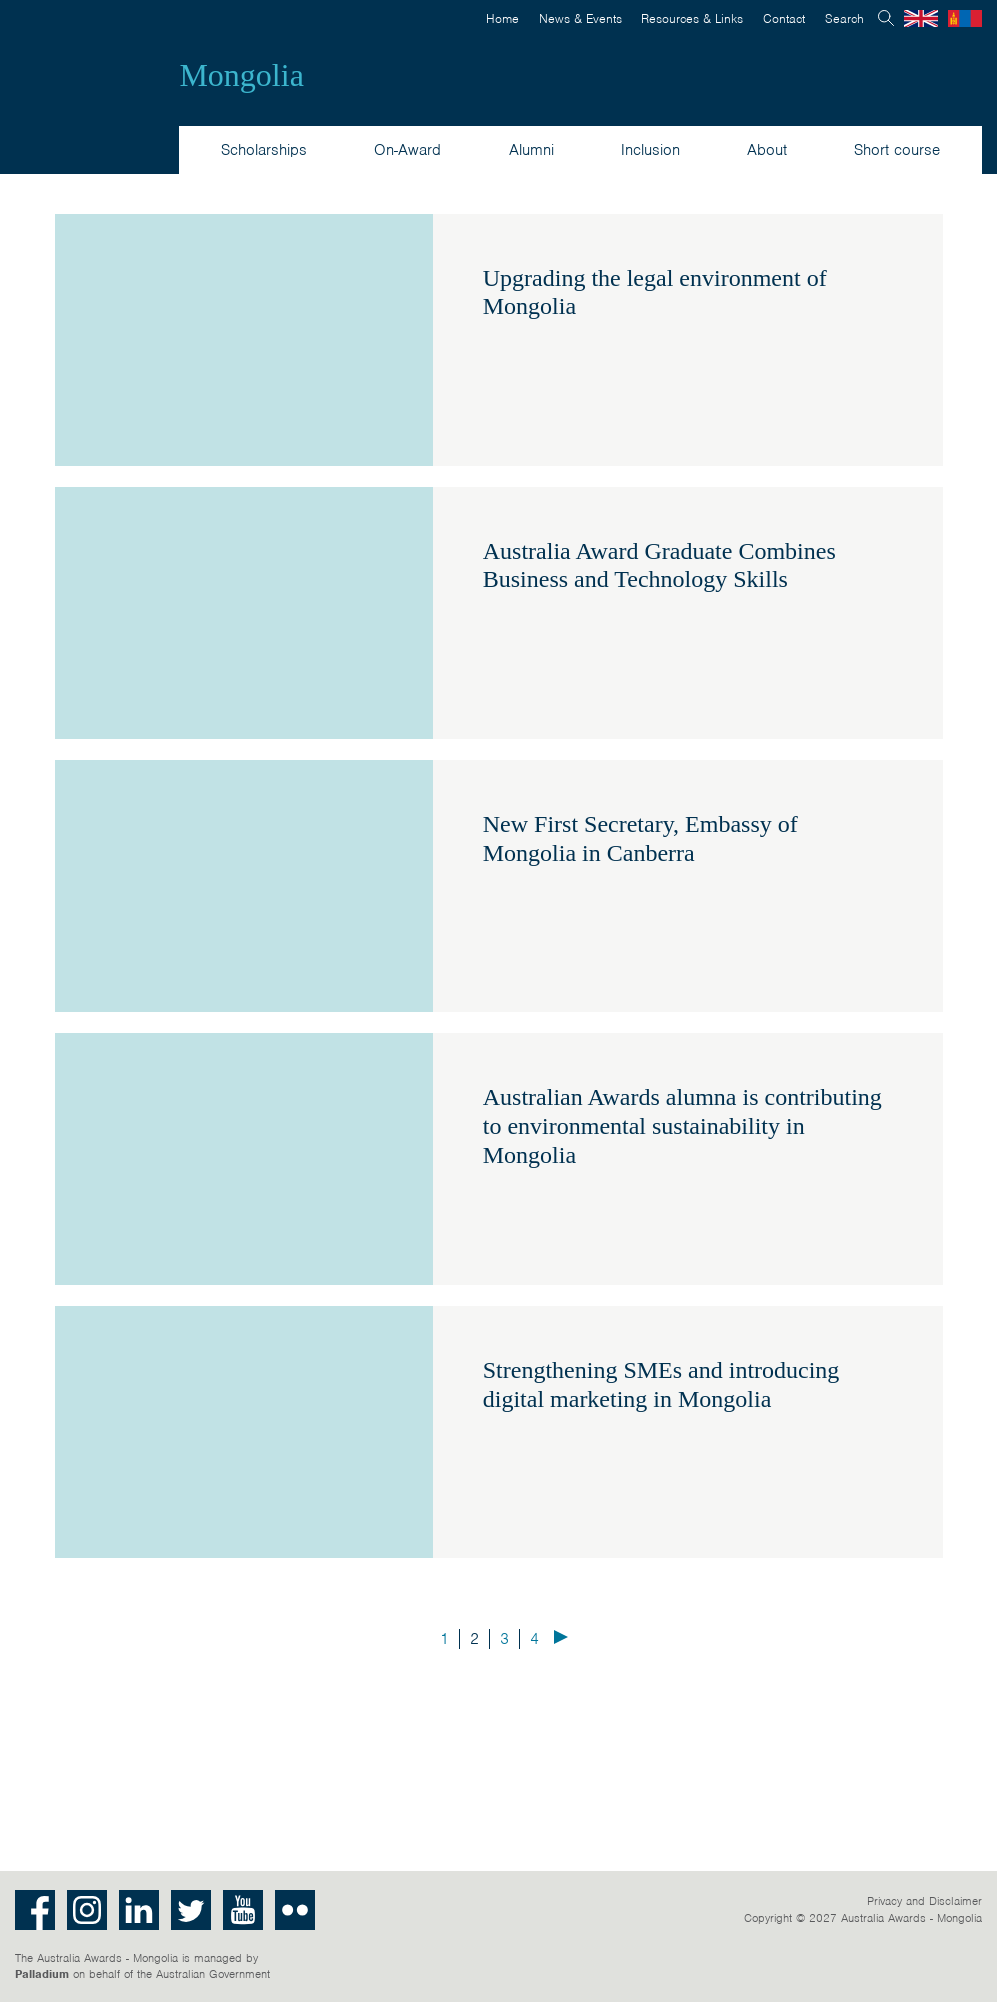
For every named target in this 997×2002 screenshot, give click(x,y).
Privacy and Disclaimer (924, 1901)
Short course (897, 150)
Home (502, 18)
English (921, 18)
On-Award (407, 150)
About (767, 150)
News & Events (580, 18)
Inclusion (650, 150)
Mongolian (965, 18)
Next (561, 1637)
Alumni (531, 150)
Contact (784, 18)
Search (844, 18)
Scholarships (264, 150)
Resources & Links (692, 18)
